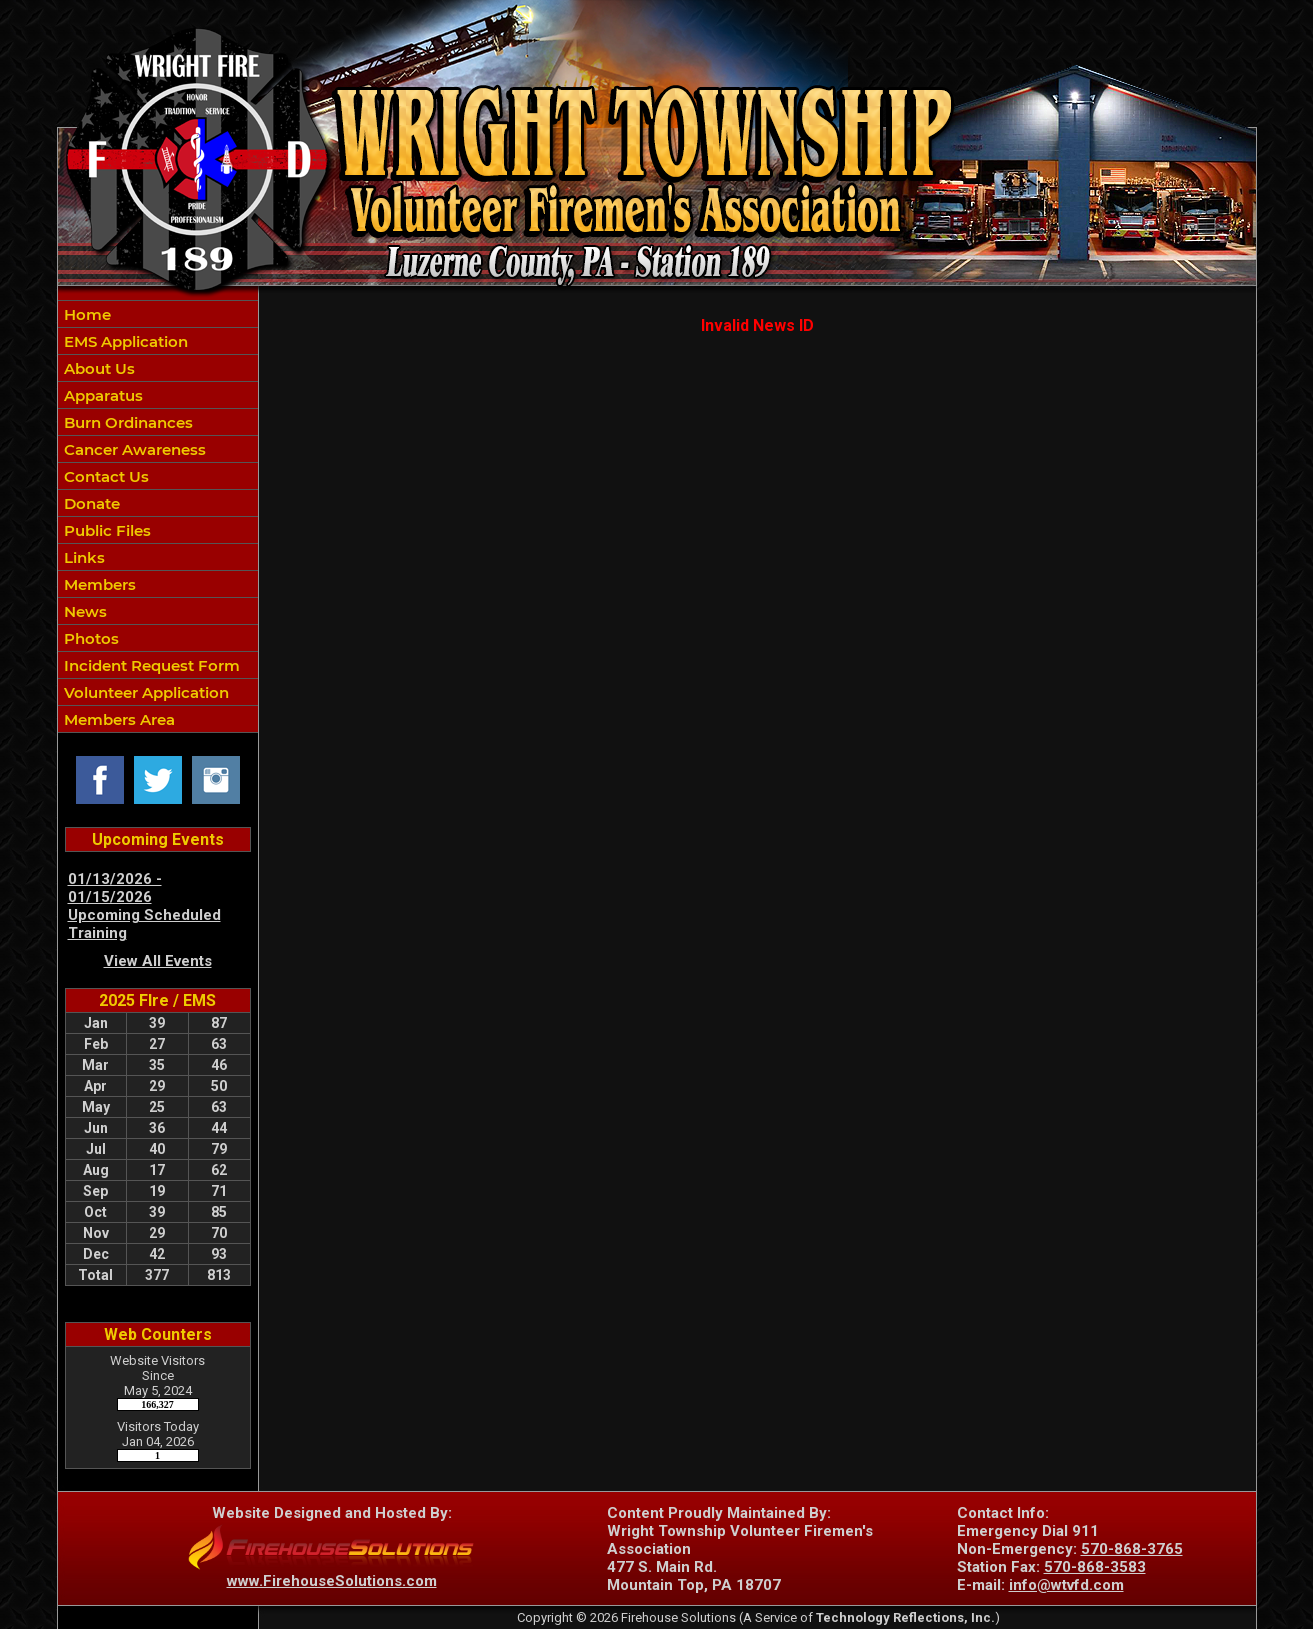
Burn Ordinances (126, 422)
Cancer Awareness (133, 449)
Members (98, 584)
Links (82, 557)
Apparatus (101, 395)
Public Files (105, 530)
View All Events (158, 961)
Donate (90, 503)
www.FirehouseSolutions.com (332, 1581)
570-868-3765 (1132, 1549)
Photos (89, 638)
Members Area (117, 719)
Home (85, 314)
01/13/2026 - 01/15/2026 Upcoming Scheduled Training (144, 906)
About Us (97, 368)
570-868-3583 (1095, 1567)
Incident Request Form (150, 665)
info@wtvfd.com (1066, 1585)
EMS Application (124, 341)
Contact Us (104, 476)
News (83, 611)
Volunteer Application (144, 692)
